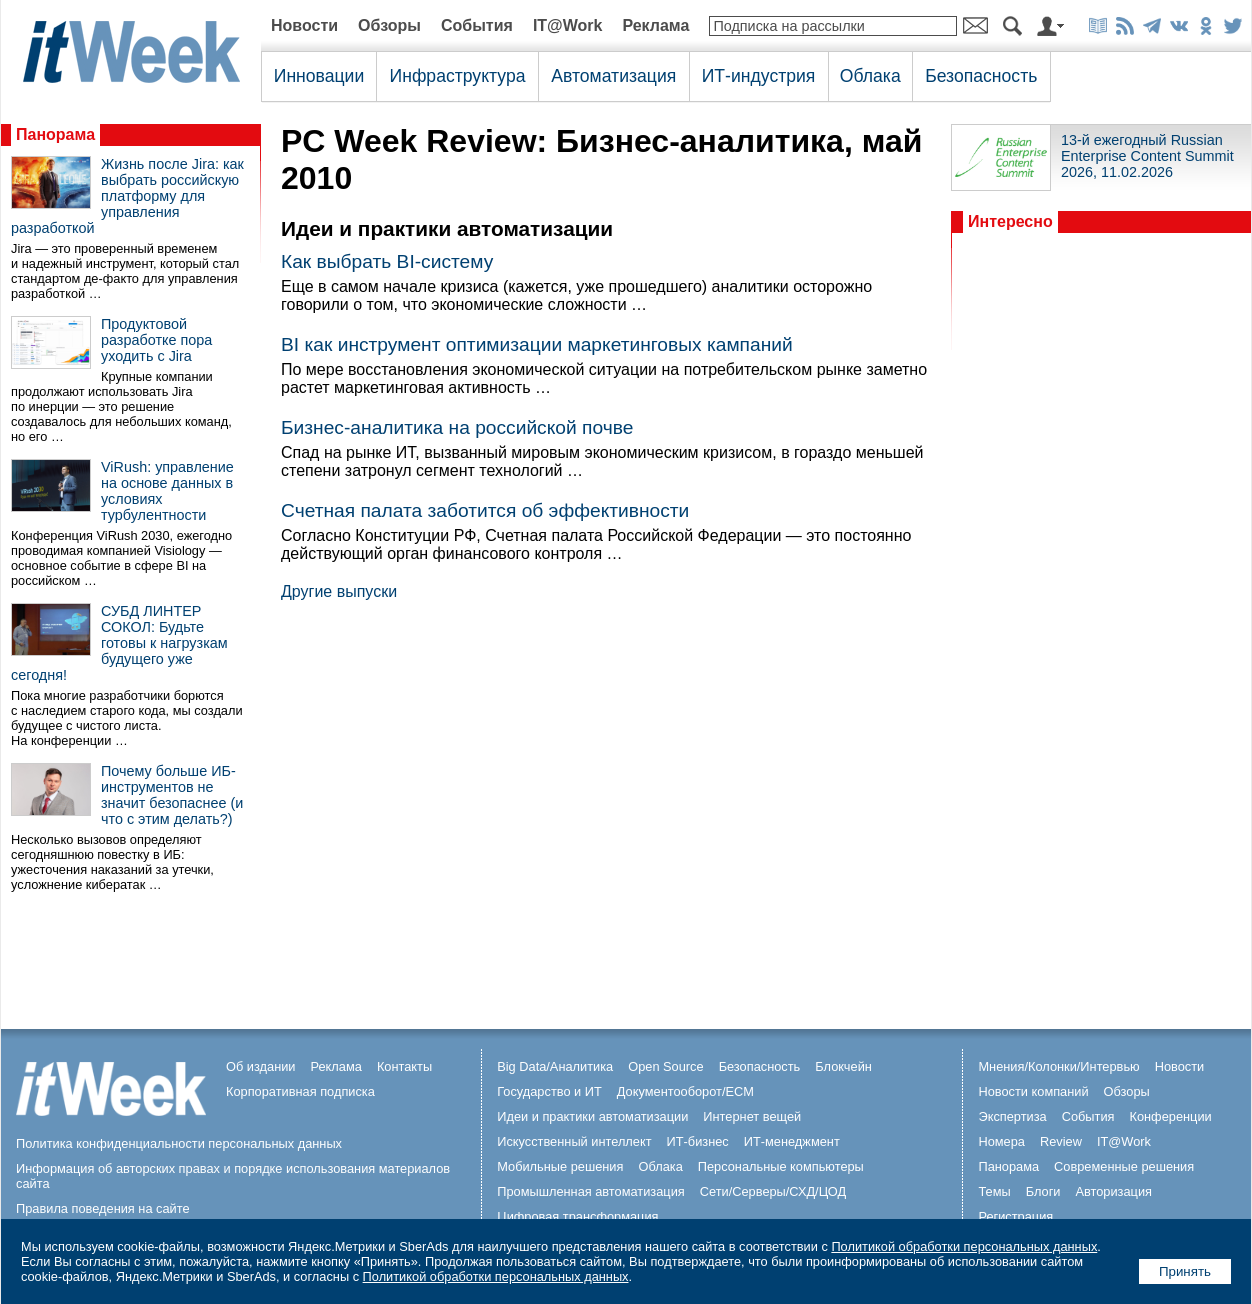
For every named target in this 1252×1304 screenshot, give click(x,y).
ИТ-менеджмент (792, 1141)
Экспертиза (1012, 1116)
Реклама (655, 25)
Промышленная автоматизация (591, 1191)
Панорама (55, 134)
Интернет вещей (752, 1116)
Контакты (404, 1066)
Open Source (665, 1066)
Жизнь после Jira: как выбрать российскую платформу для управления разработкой (127, 196)
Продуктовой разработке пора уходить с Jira (156, 340)
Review (1061, 1141)
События (477, 25)
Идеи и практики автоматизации (592, 1116)
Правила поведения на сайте (103, 1208)
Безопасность (981, 76)
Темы (994, 1191)
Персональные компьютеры (781, 1166)
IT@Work (568, 25)
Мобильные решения (560, 1166)
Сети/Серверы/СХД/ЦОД (773, 1191)
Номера (1001, 1141)
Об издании (261, 1066)
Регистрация (1015, 1216)
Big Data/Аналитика (555, 1066)
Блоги (1043, 1191)
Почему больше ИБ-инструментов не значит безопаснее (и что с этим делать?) (172, 795)
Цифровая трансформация (577, 1216)
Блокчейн (843, 1066)
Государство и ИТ (549, 1091)
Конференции (1170, 1116)
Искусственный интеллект (574, 1141)
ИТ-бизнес (698, 1141)
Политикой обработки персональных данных (964, 1246)
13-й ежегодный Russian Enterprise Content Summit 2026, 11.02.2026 (1147, 156)
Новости (304, 25)
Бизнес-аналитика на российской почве (457, 427)
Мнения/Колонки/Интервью (1058, 1066)
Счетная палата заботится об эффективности (485, 510)
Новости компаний (1033, 1091)
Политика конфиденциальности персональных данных (179, 1143)
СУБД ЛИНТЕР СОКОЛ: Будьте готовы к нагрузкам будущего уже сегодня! (119, 643)
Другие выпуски (339, 591)
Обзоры (389, 25)
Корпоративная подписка (300, 1091)
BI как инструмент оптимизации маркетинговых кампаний (537, 344)
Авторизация (1113, 1191)
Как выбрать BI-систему (387, 261)
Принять (1185, 1271)
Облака (870, 76)
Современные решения (1124, 1166)
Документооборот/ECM (685, 1091)
